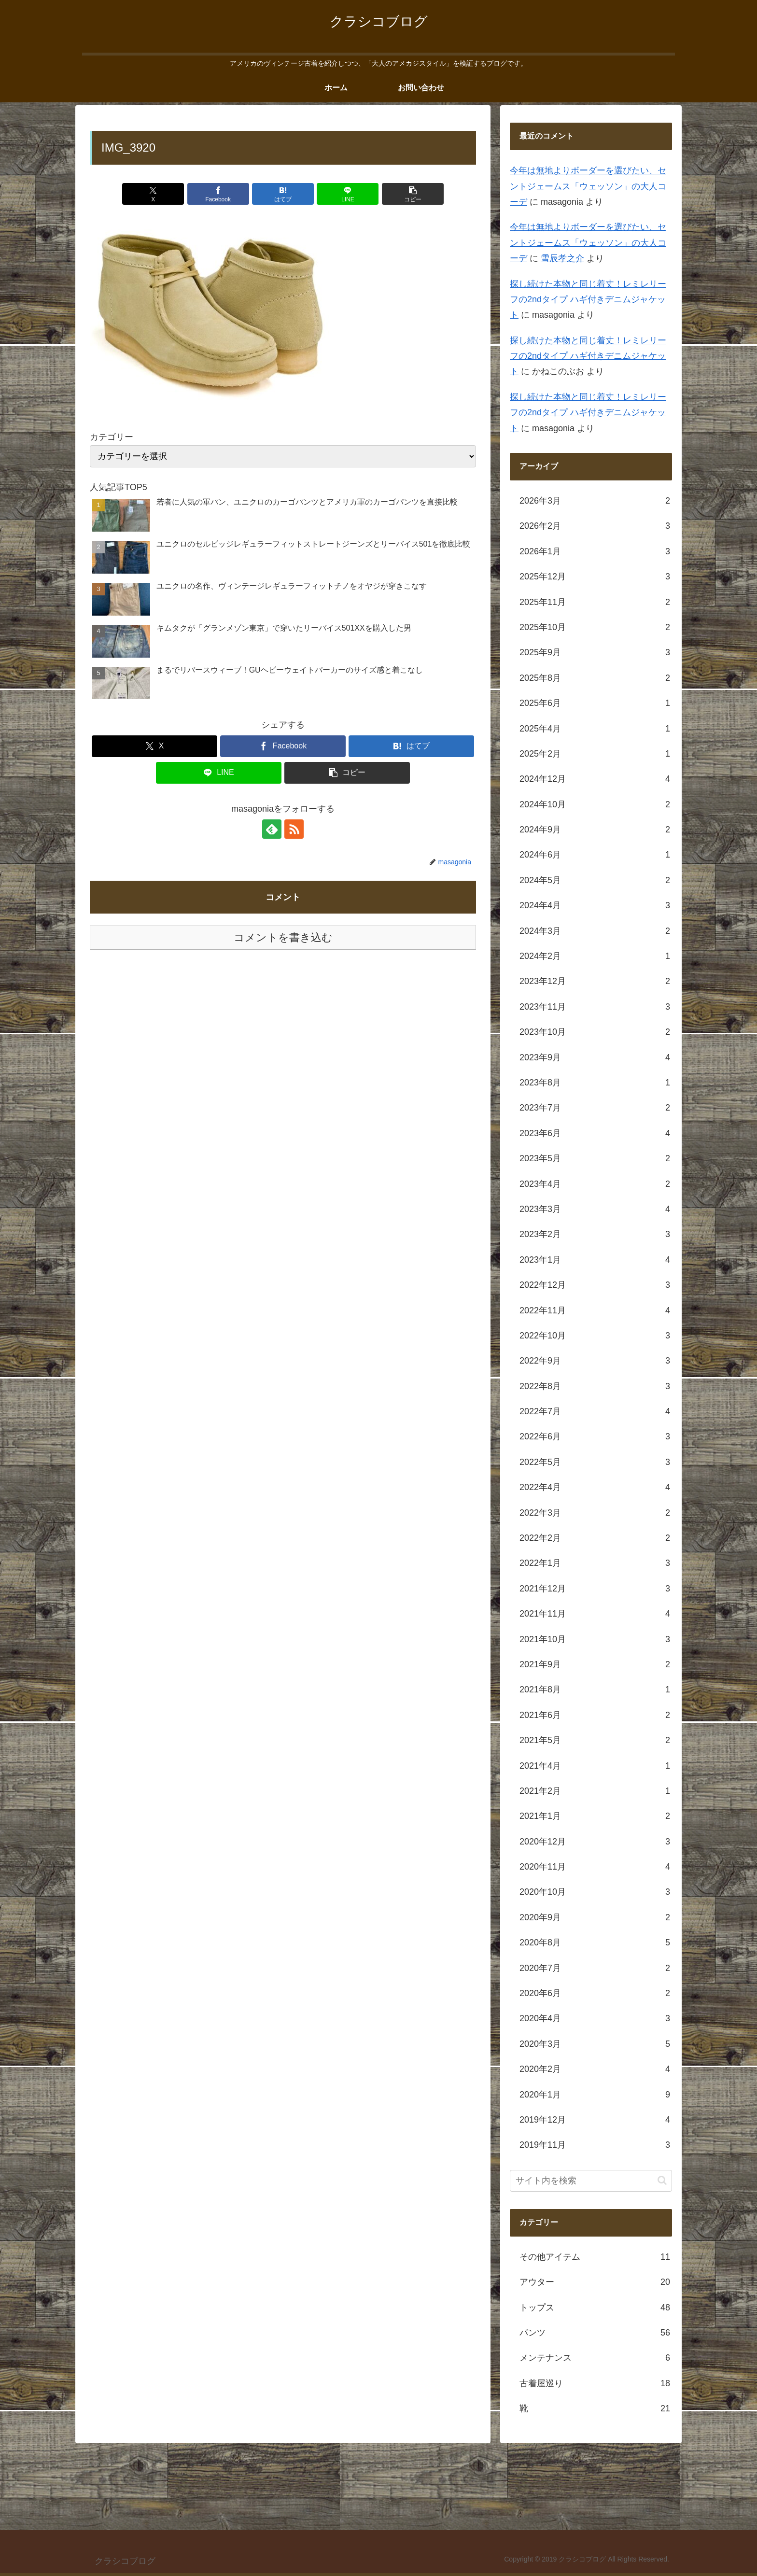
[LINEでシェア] (347, 194)
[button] (413, 194)
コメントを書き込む (283, 937)
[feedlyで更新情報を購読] (271, 829)
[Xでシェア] (153, 194)
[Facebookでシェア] (218, 194)
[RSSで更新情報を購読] (294, 829)
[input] (591, 2181)
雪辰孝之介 (562, 258)
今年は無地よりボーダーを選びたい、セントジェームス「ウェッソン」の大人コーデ (588, 186)
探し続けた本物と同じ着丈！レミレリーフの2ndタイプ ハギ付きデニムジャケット (588, 299)
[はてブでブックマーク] (283, 194)
